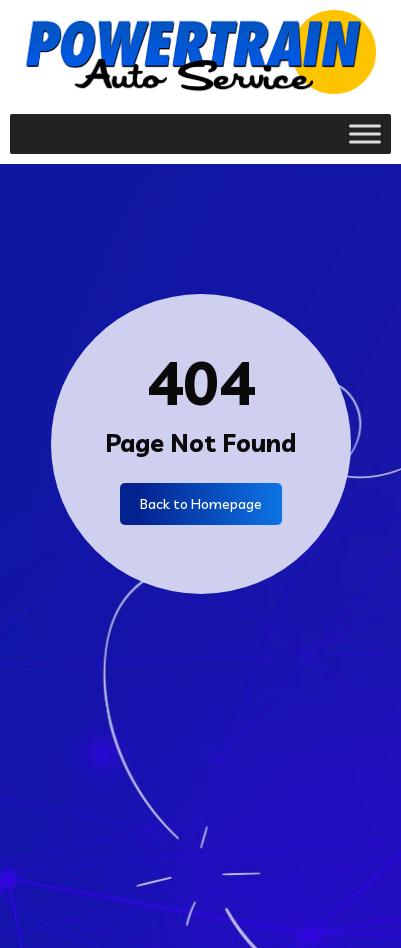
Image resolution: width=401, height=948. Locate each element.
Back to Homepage (201, 504)
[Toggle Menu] (365, 133)
